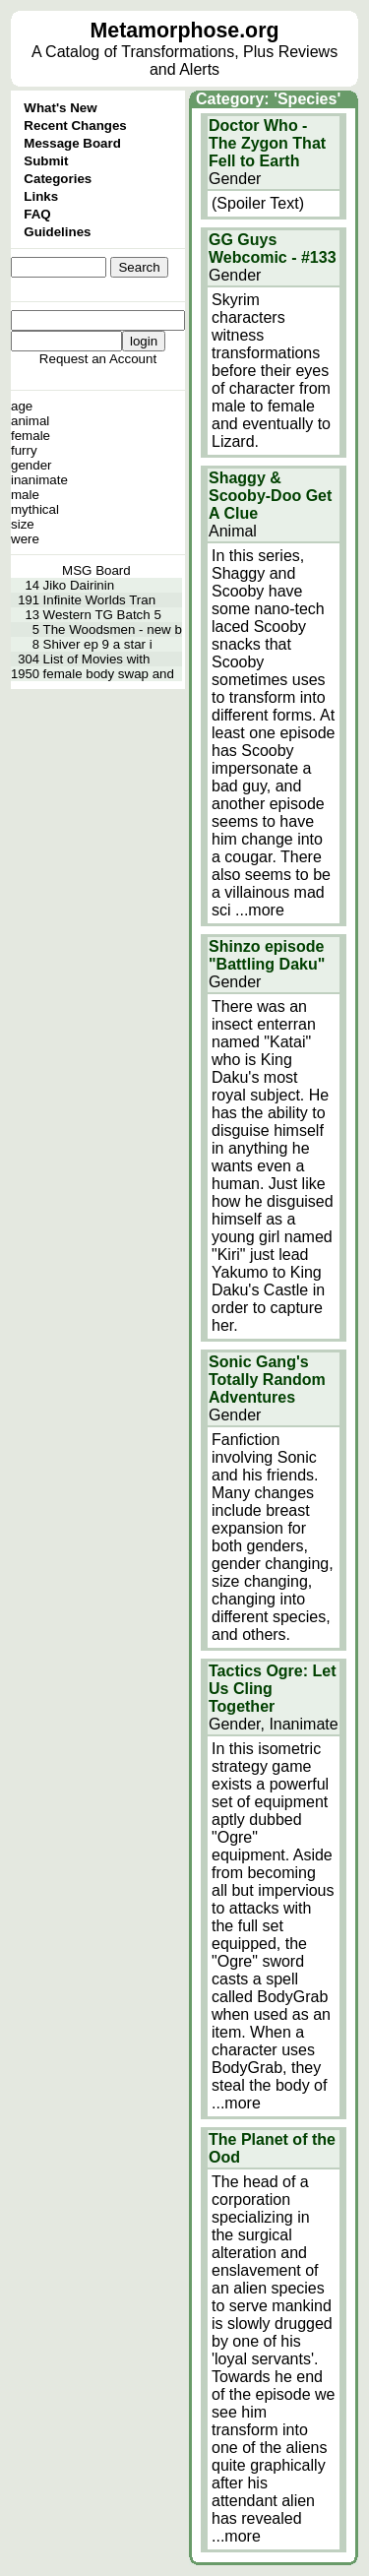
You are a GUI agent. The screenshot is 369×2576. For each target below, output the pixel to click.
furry (24, 450)
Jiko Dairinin (79, 585)
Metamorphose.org (185, 30)
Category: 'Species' (268, 99)
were (25, 539)
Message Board (72, 143)
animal (30, 420)
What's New (60, 107)
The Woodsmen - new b (112, 629)
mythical (35, 509)
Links (41, 196)
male (25, 494)
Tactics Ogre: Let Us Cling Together (273, 1689)
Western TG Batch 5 (102, 614)
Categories (58, 178)
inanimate (39, 479)
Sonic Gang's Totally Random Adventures (267, 1379)
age (21, 406)
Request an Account (97, 358)
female (30, 435)
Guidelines (57, 231)
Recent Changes (75, 125)
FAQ (37, 214)
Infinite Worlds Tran (99, 600)
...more (259, 910)
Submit (46, 161)
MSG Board (96, 570)
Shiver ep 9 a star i (98, 644)
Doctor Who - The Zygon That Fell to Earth (267, 143)
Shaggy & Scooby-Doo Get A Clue (270, 496)
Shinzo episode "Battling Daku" (267, 955)
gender (31, 465)
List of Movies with (97, 659)
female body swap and (108, 673)
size (22, 524)
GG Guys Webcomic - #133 (273, 248)
